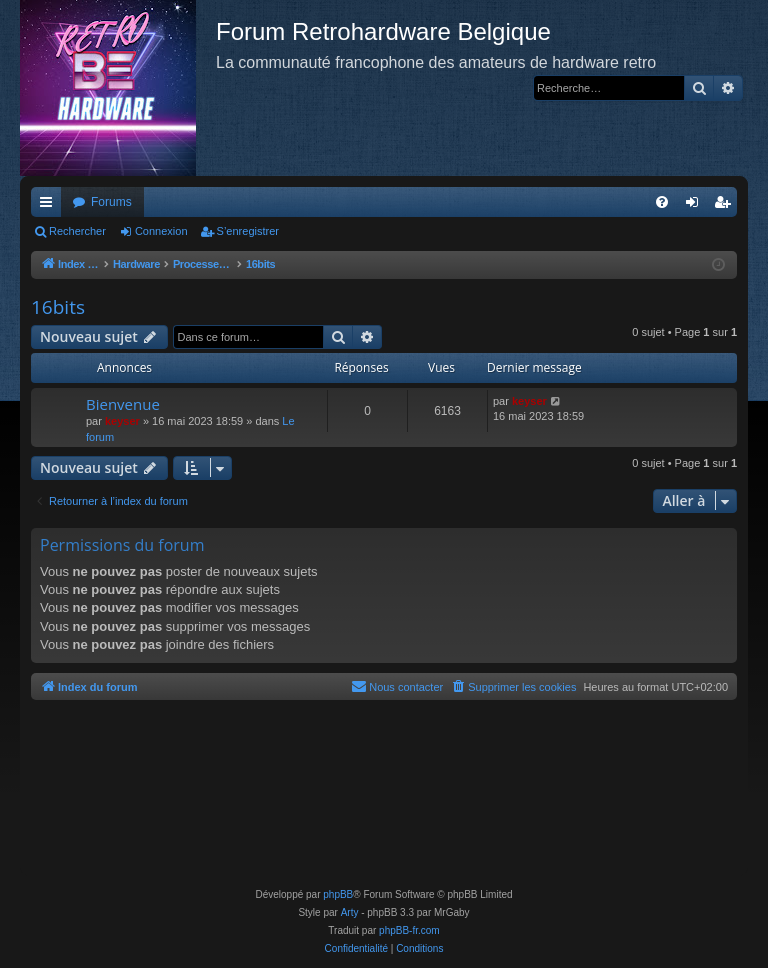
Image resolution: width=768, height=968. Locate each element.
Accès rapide (50, 206)
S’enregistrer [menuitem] (726, 206)
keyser (122, 421)
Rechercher (77, 231)
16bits (58, 307)
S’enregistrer (248, 231)
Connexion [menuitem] (696, 206)
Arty (350, 912)
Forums (111, 202)
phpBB (338, 894)
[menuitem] (662, 202)
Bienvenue (123, 404)
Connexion (161, 231)
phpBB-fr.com (409, 930)
